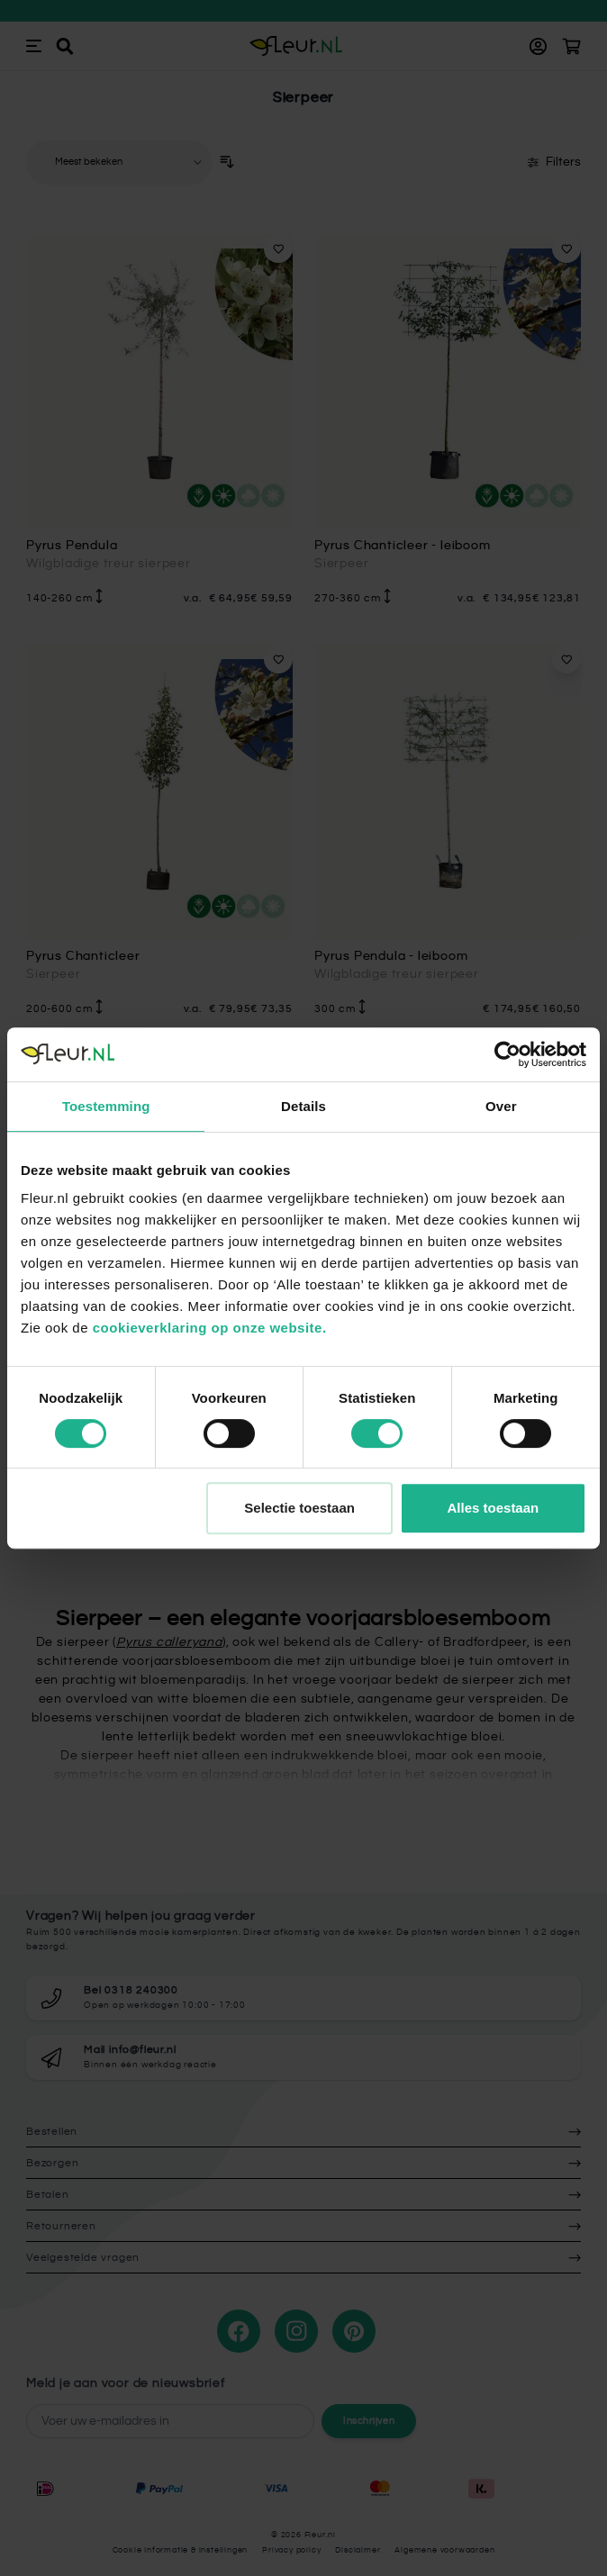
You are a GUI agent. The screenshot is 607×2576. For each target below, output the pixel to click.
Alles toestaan (493, 1507)
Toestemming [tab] (106, 1106)
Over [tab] (501, 1106)
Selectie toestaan (299, 1507)
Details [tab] (303, 1106)
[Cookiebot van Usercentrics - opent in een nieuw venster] (507, 1054)
